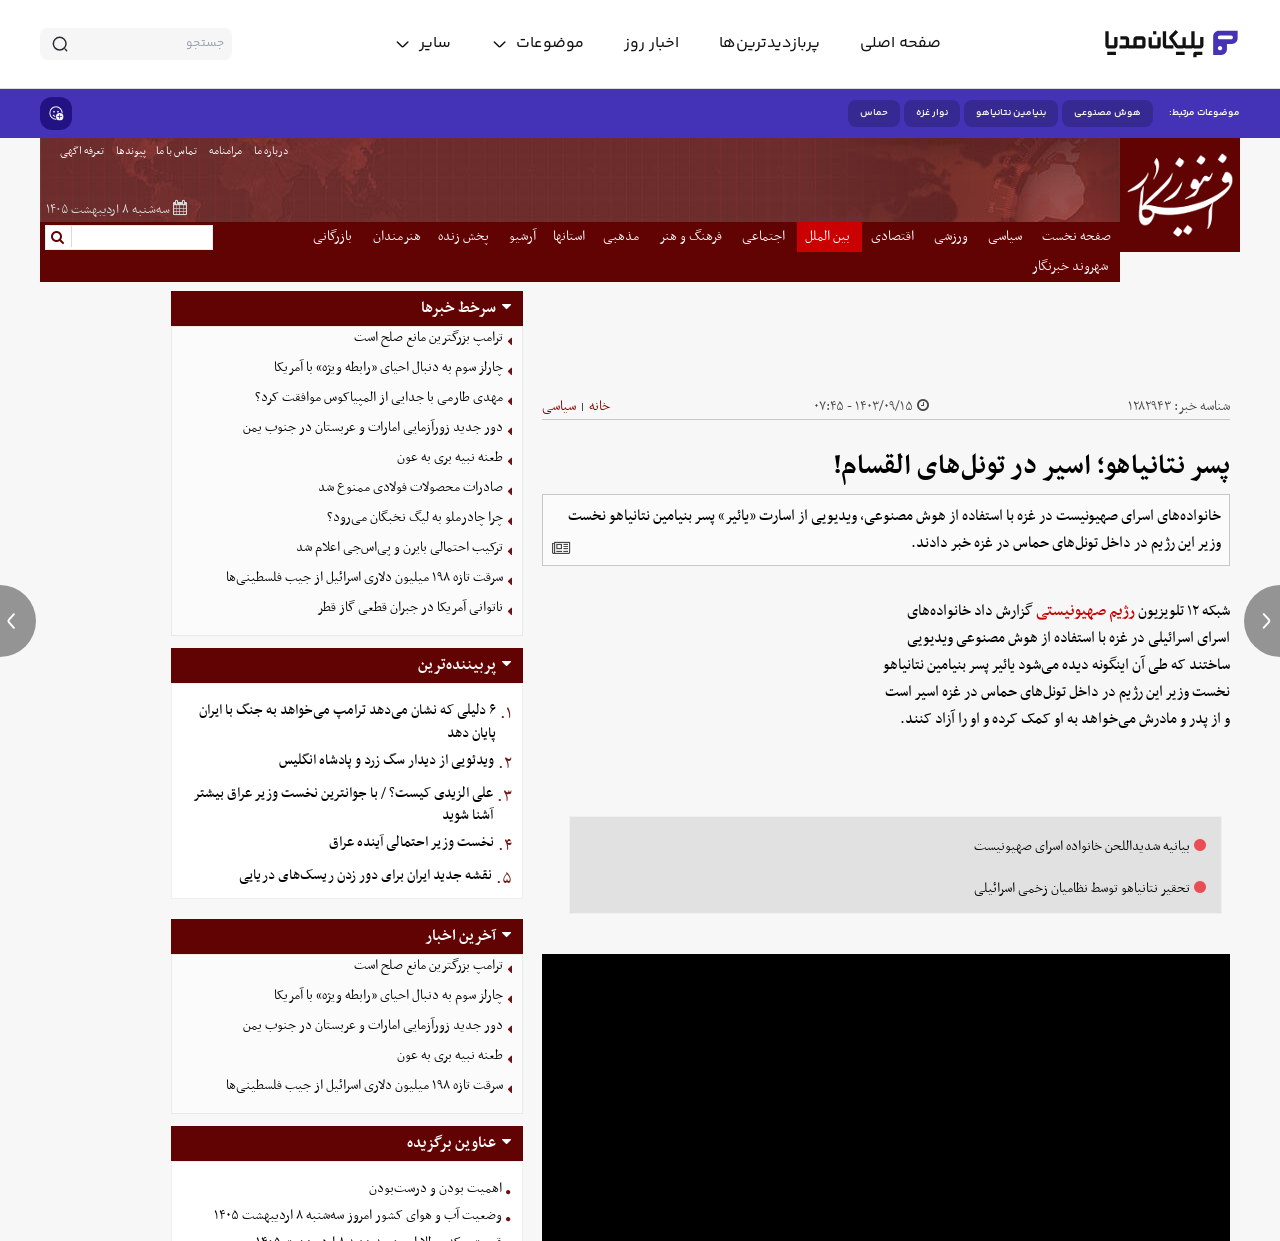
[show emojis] (56, 113)
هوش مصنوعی (1107, 113)
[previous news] (18, 621)
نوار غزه (932, 113)
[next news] (1262, 621)
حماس (874, 113)
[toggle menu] (537, 44)
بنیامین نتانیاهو (1011, 113)
